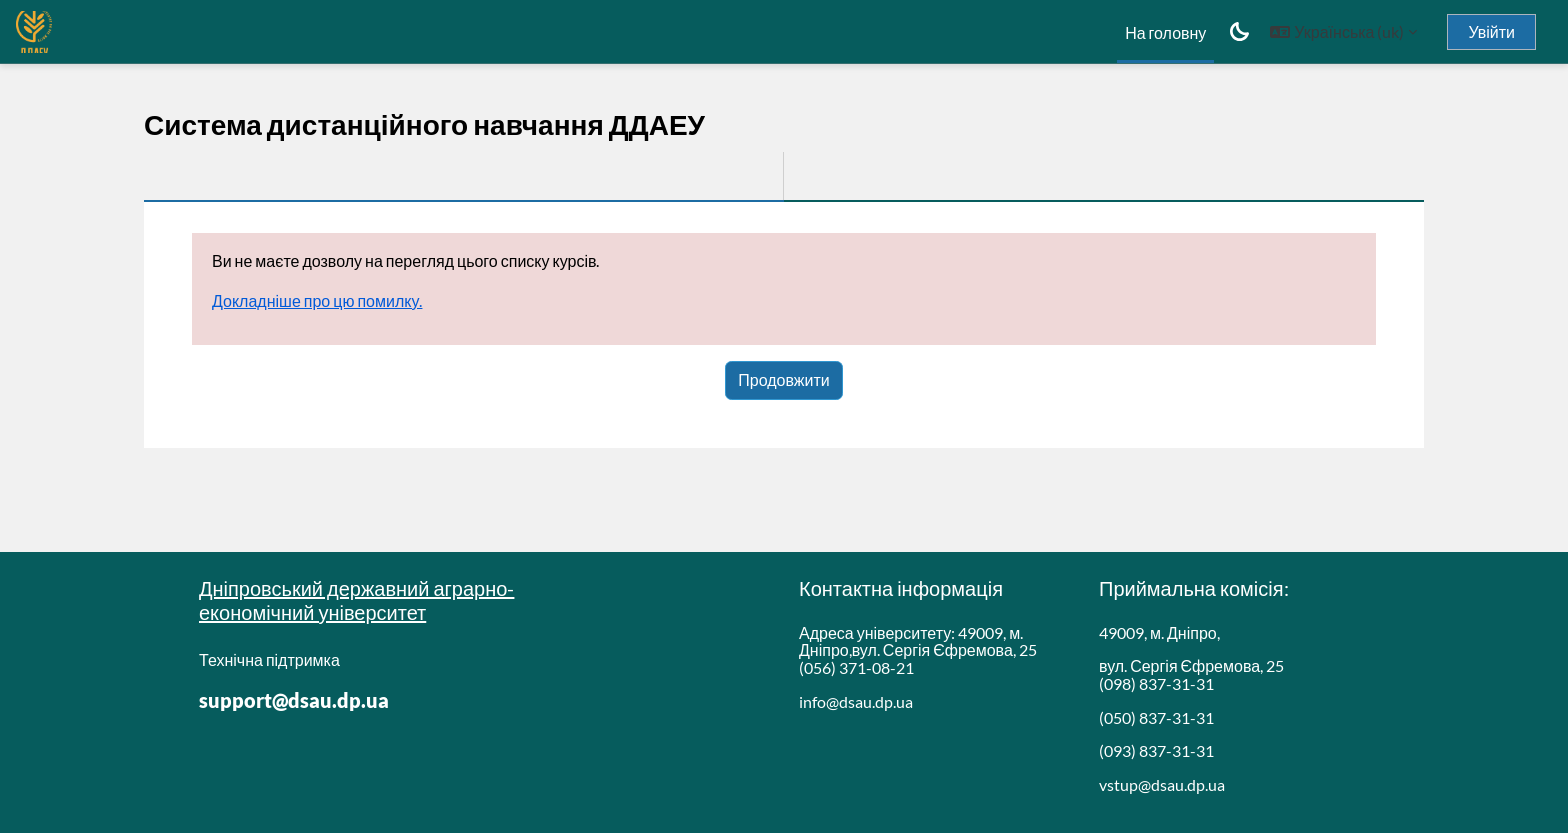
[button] (1343, 32)
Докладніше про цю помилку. (317, 300)
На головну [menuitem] (1165, 32)
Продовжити (783, 379)
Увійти (1491, 32)
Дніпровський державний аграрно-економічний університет (356, 600)
